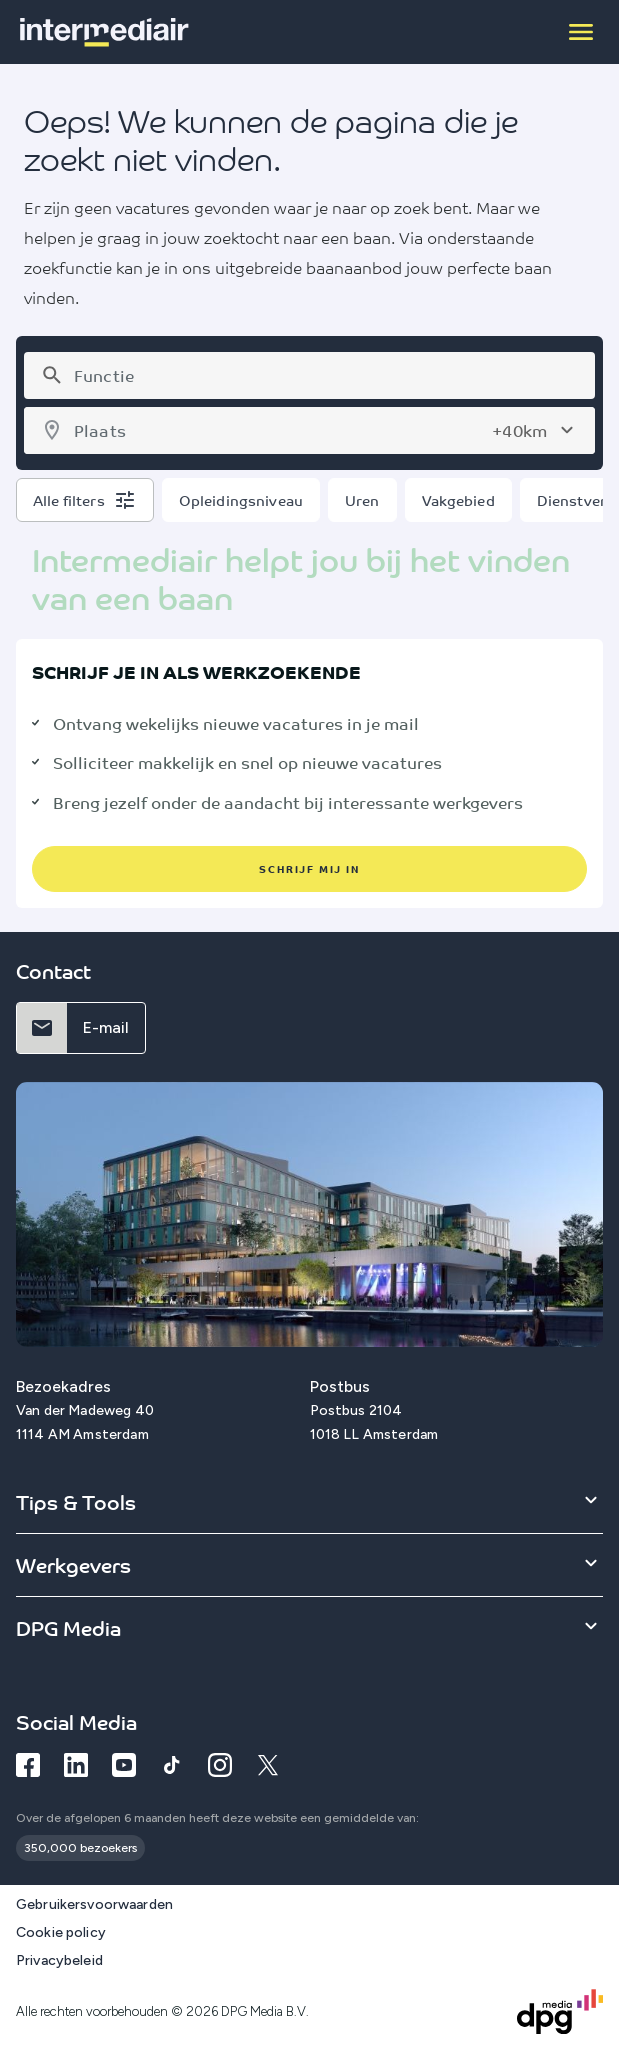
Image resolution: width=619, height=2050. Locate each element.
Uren (362, 500)
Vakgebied (458, 500)
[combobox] (326, 375)
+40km (519, 430)
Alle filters (69, 500)
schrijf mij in (309, 868)
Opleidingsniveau (241, 500)
